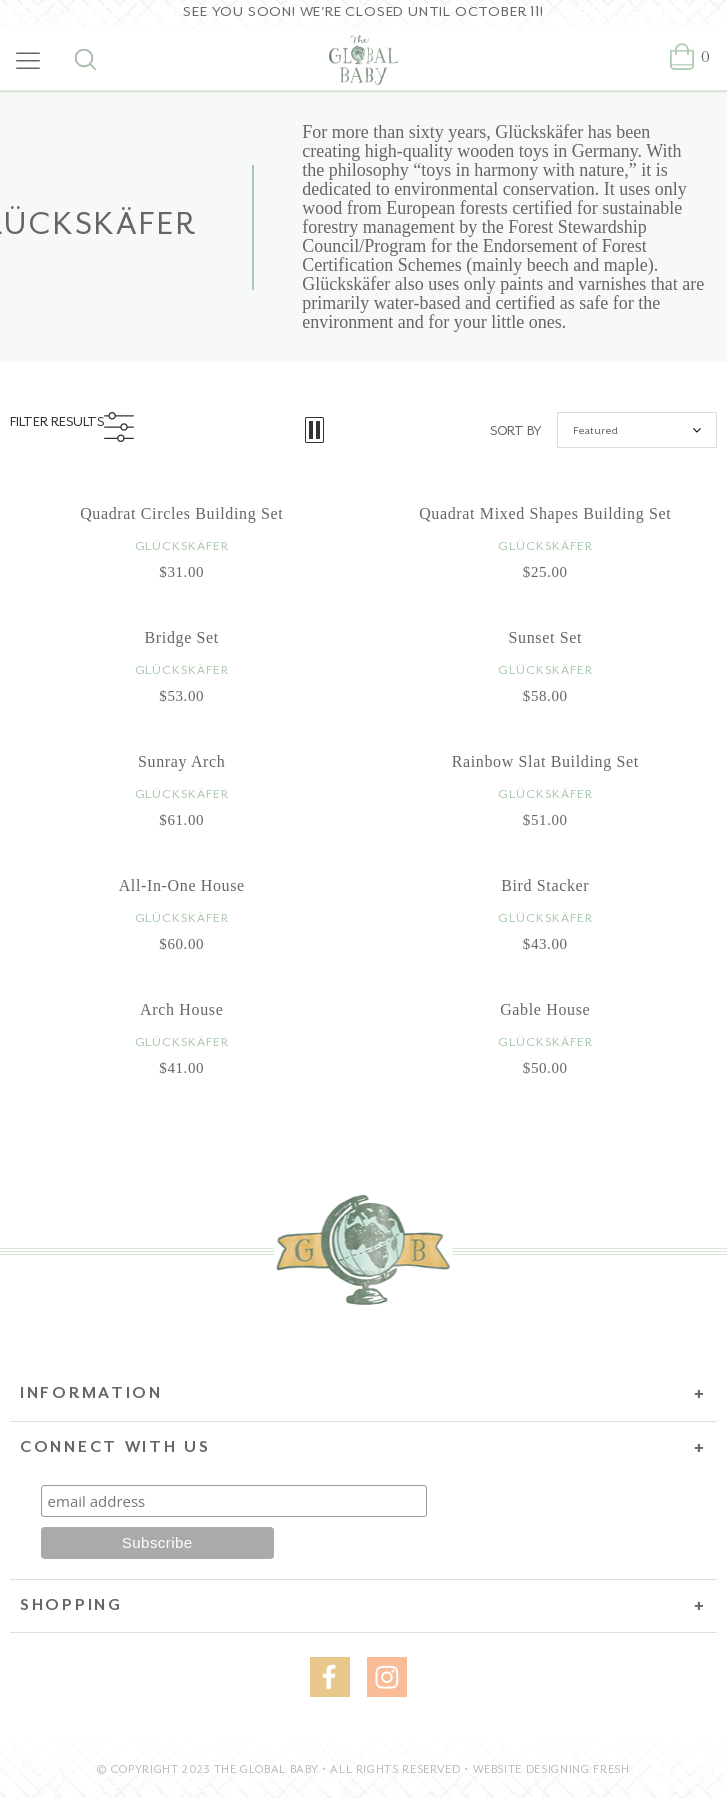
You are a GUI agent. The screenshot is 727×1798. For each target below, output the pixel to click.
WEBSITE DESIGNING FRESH (551, 1769)
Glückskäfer (182, 546)
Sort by (516, 430)
